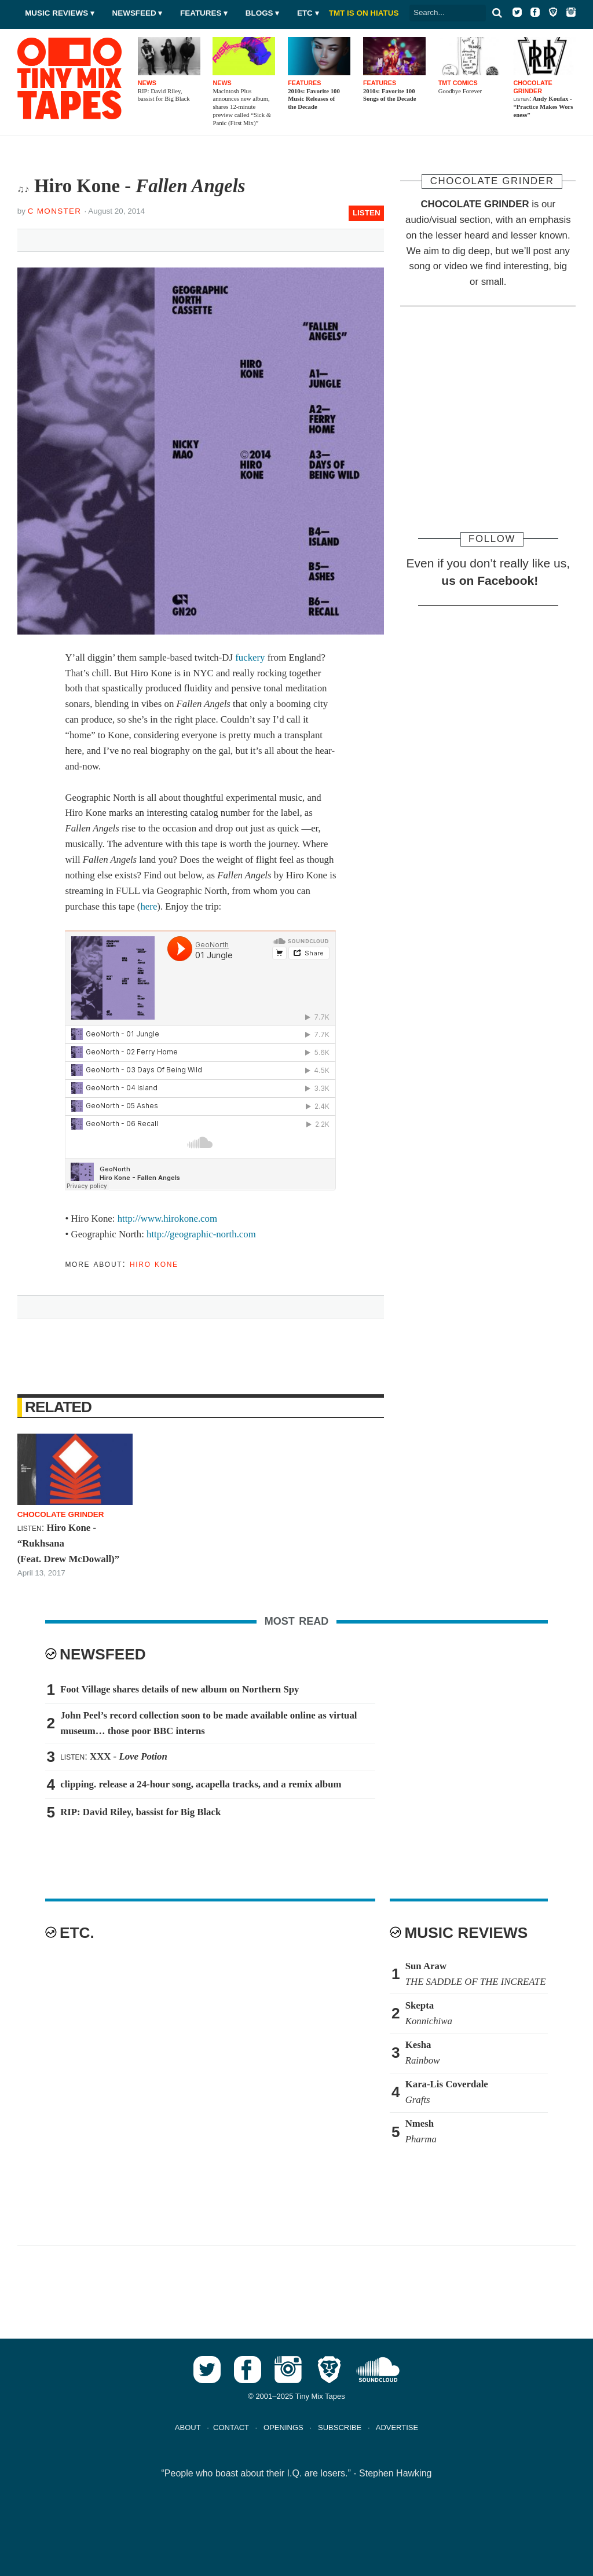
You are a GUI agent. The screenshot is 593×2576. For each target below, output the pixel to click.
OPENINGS (283, 2427)
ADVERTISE (397, 2427)
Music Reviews (56, 13)
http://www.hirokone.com (167, 1218)
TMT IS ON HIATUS (364, 13)
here (148, 906)
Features (200, 13)
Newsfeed (134, 13)
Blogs (259, 13)
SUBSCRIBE (339, 2427)
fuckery (250, 657)
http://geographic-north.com (201, 1234)
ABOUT (188, 2427)
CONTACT (231, 2427)
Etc (305, 13)
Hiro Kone (154, 1263)
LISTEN (366, 212)
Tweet (80, 237)
